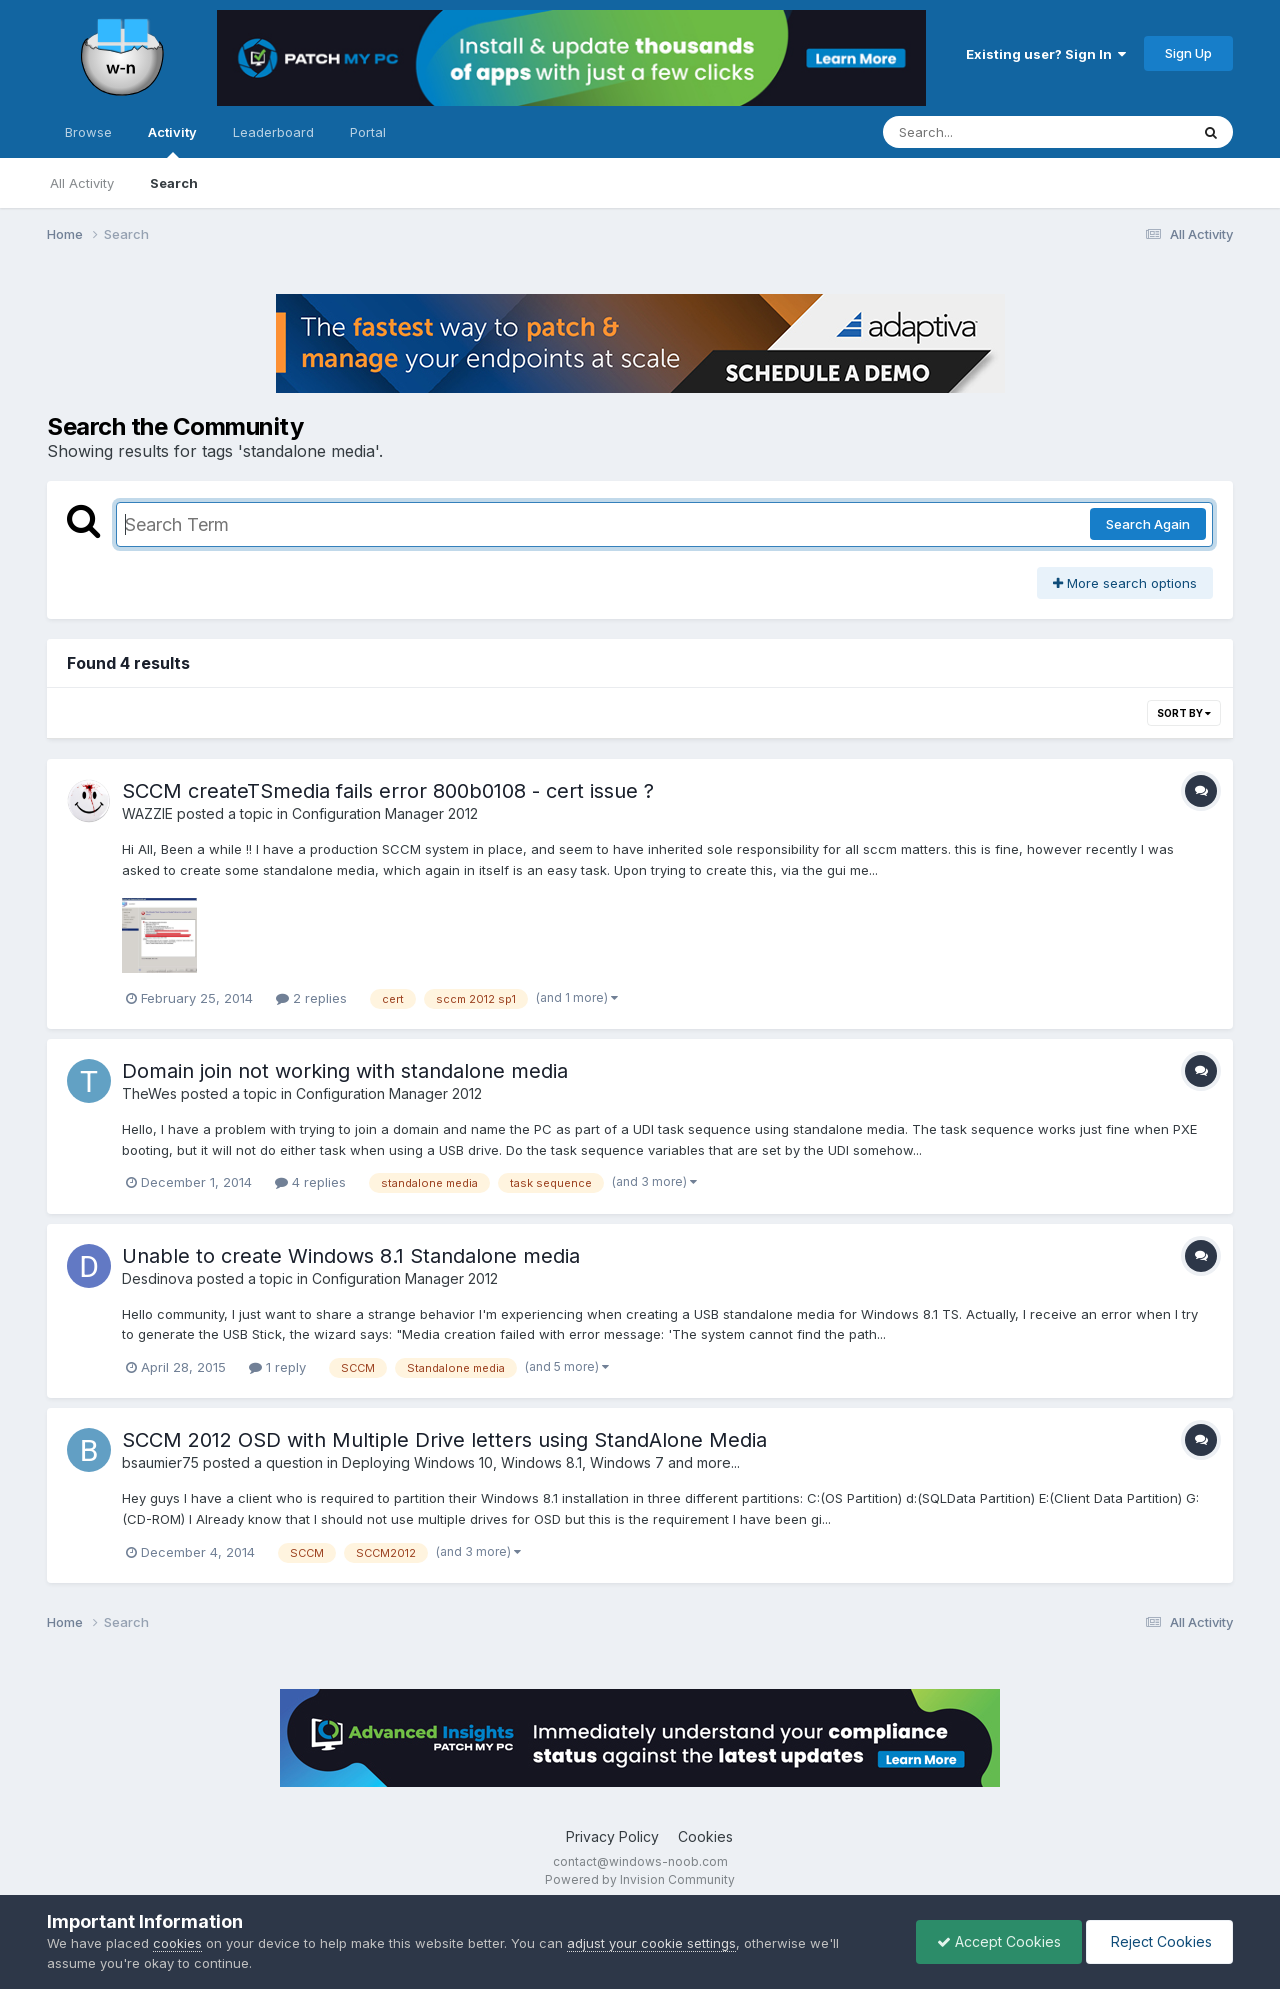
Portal (368, 132)
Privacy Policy (612, 1836)
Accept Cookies (999, 1941)
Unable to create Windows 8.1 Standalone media (351, 1256)
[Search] (981, 132)
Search (174, 183)
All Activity (82, 183)
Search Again (1148, 524)
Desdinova (157, 1278)
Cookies (705, 1836)
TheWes (149, 1093)
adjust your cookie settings (651, 1943)
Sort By (1184, 713)
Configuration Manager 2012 (385, 813)
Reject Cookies (1159, 1941)
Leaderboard (273, 132)
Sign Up (1188, 53)
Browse (88, 132)
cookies (177, 1943)
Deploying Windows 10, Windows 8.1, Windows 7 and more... (541, 1462)
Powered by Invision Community (640, 1879)
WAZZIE (147, 813)
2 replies (311, 998)
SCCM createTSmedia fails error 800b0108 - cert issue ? (388, 791)
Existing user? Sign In (1046, 54)
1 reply (277, 1367)
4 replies (310, 1182)
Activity (172, 141)
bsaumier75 (160, 1462)
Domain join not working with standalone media (345, 1071)
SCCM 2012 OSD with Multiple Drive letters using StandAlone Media (444, 1440)
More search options (1125, 583)
